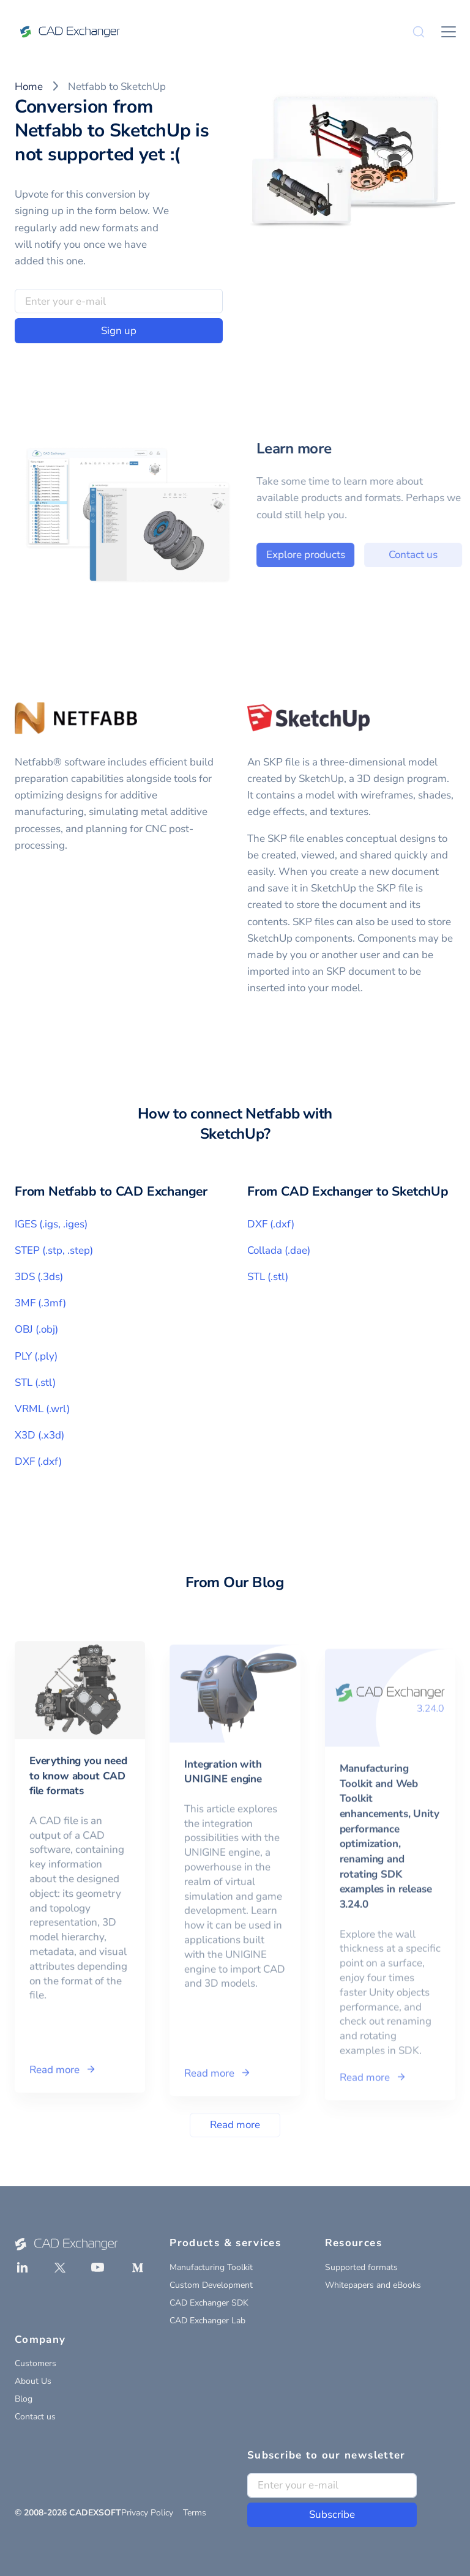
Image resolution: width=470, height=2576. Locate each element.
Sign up (118, 331)
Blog (23, 2399)
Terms (194, 2512)
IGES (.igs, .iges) (51, 1224)
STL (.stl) (35, 1382)
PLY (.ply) (36, 1356)
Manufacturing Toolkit (211, 2267)
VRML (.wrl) (42, 1409)
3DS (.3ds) (39, 1277)
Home (29, 87)
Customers (35, 2363)
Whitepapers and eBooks (373, 2285)
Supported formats (361, 2267)
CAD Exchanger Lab (207, 2320)
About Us (33, 2381)
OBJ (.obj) (36, 1329)
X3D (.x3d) (39, 1435)
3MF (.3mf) (40, 1303)
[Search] (419, 32)
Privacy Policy (147, 2512)
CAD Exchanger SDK (209, 2303)
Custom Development (211, 2285)
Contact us (35, 2416)
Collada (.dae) (278, 1250)
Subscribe (332, 2514)
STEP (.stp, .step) (54, 1250)
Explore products (333, 555)
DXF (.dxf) (38, 1461)
